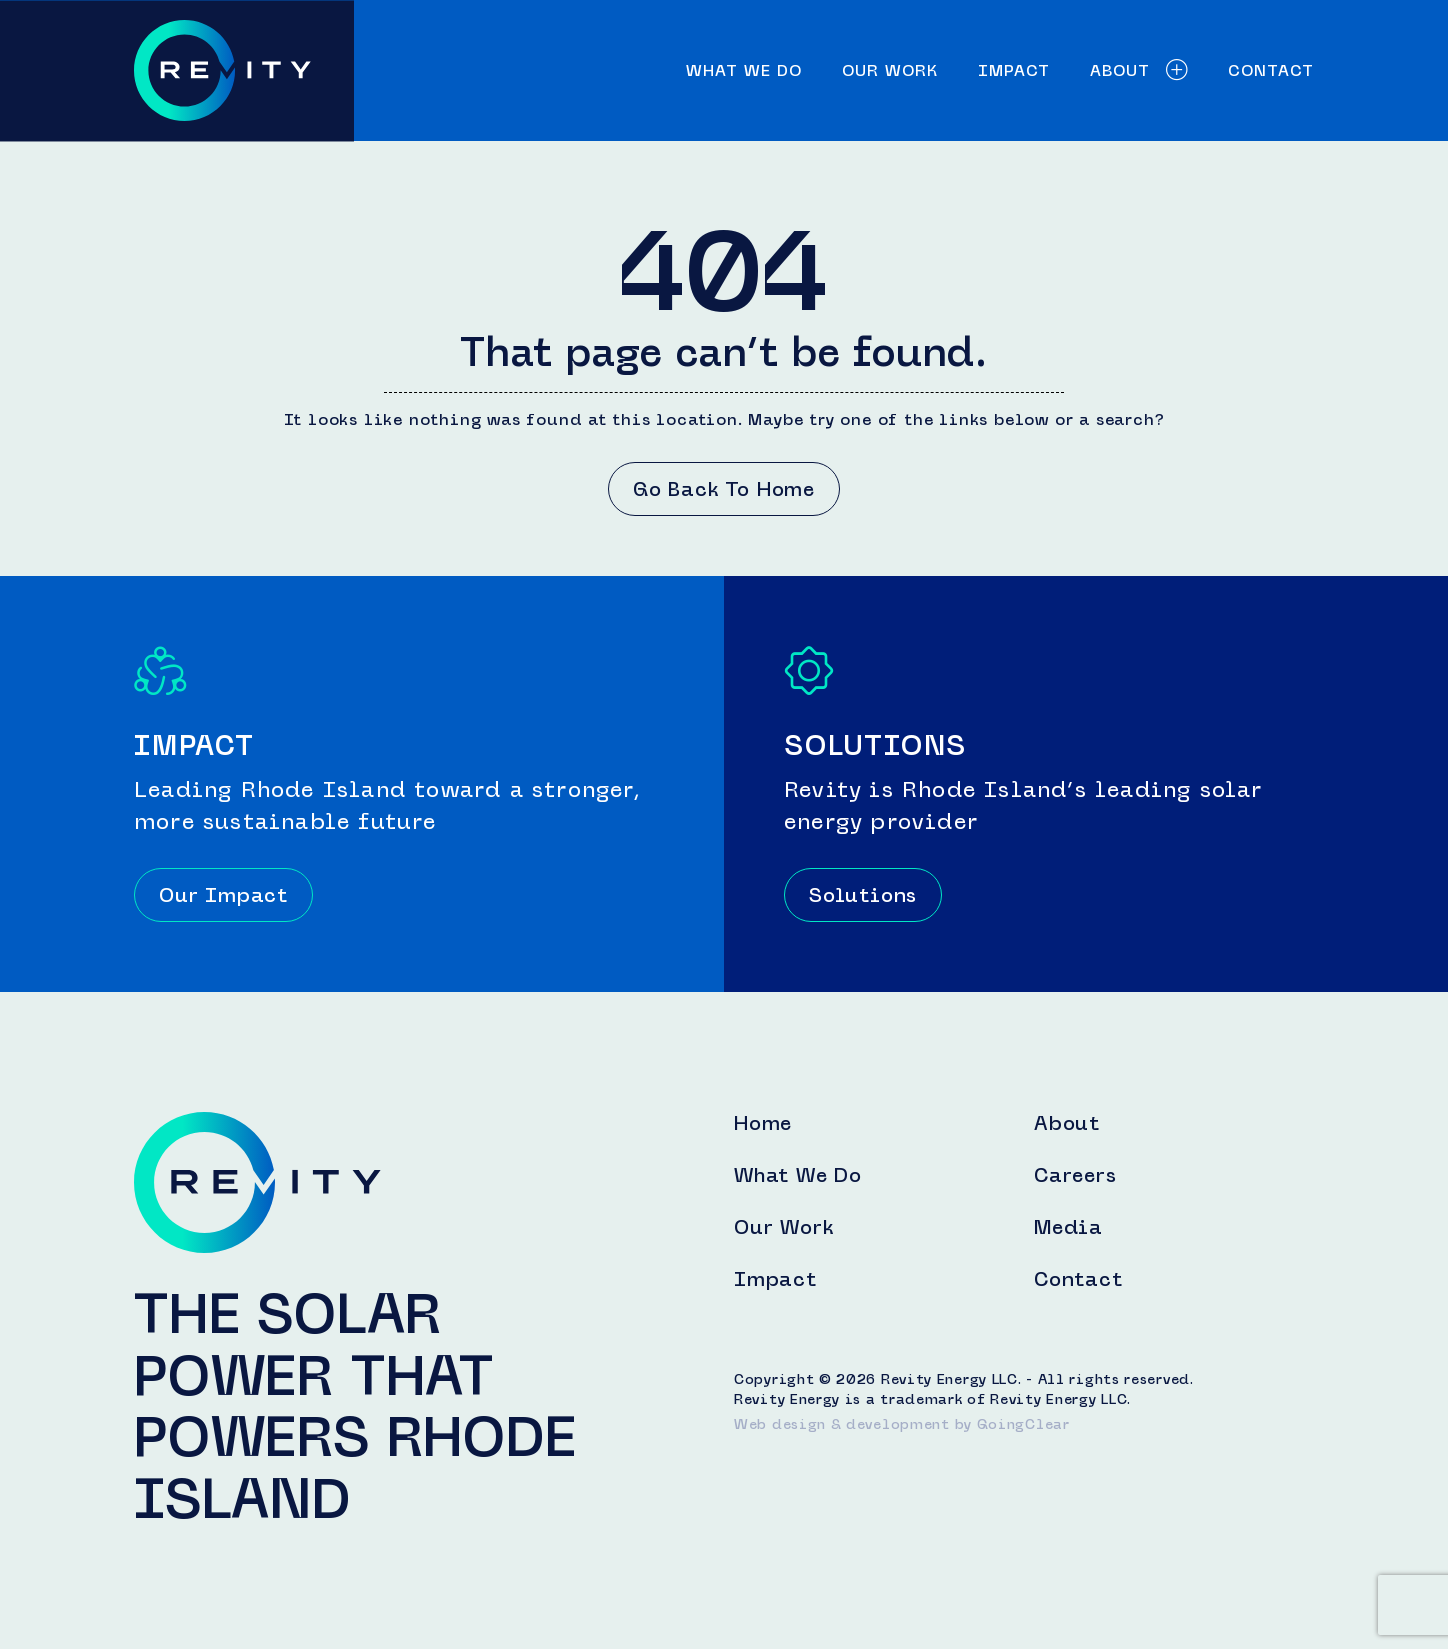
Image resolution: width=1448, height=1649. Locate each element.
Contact (1271, 70)
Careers (1075, 1175)
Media (1068, 1227)
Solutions (863, 895)
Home (763, 1123)
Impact (1014, 70)
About (1139, 70)
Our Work (890, 70)
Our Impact (223, 895)
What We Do (744, 70)
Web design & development (842, 1424)
